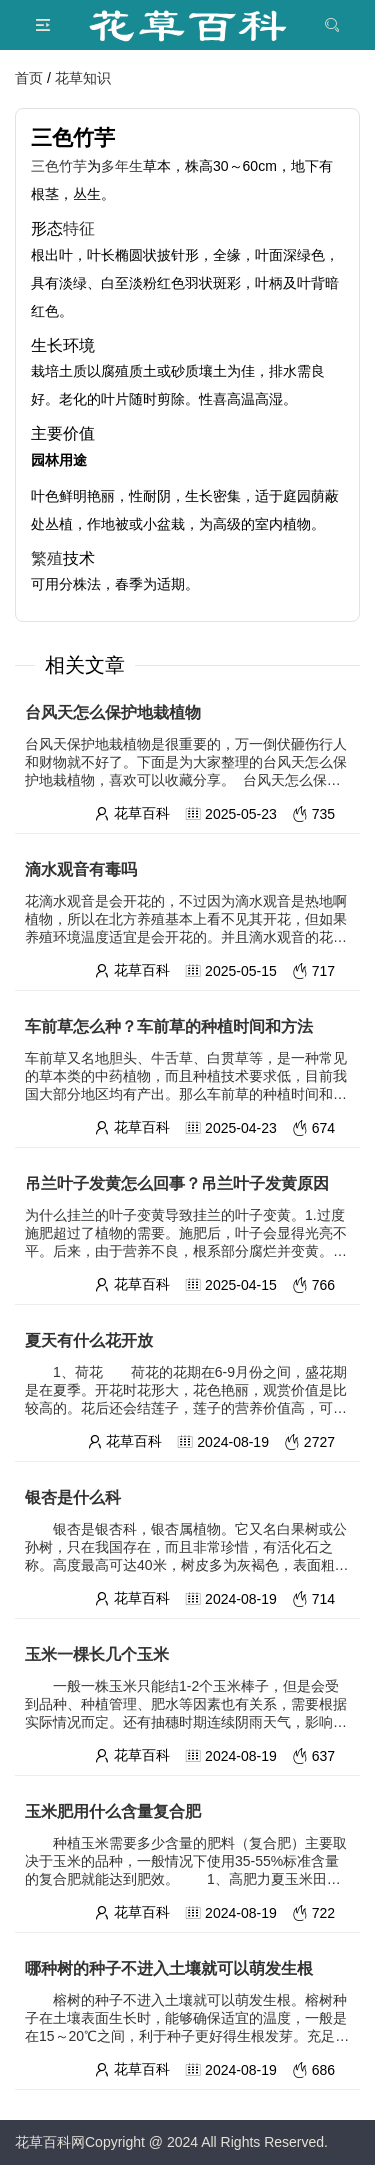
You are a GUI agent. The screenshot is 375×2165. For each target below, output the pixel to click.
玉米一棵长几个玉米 (97, 1654)
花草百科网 (50, 2142)
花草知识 (83, 78)
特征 (79, 228)
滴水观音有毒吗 (81, 869)
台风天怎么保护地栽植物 (113, 712)
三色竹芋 (59, 166)
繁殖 (47, 558)
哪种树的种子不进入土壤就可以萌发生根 (169, 1968)
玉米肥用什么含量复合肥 (113, 1811)
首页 (29, 78)
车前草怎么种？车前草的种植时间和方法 (169, 1026)
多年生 (122, 166)
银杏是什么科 (73, 1497)
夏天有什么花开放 (89, 1340)
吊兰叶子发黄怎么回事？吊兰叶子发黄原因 (177, 1183)
